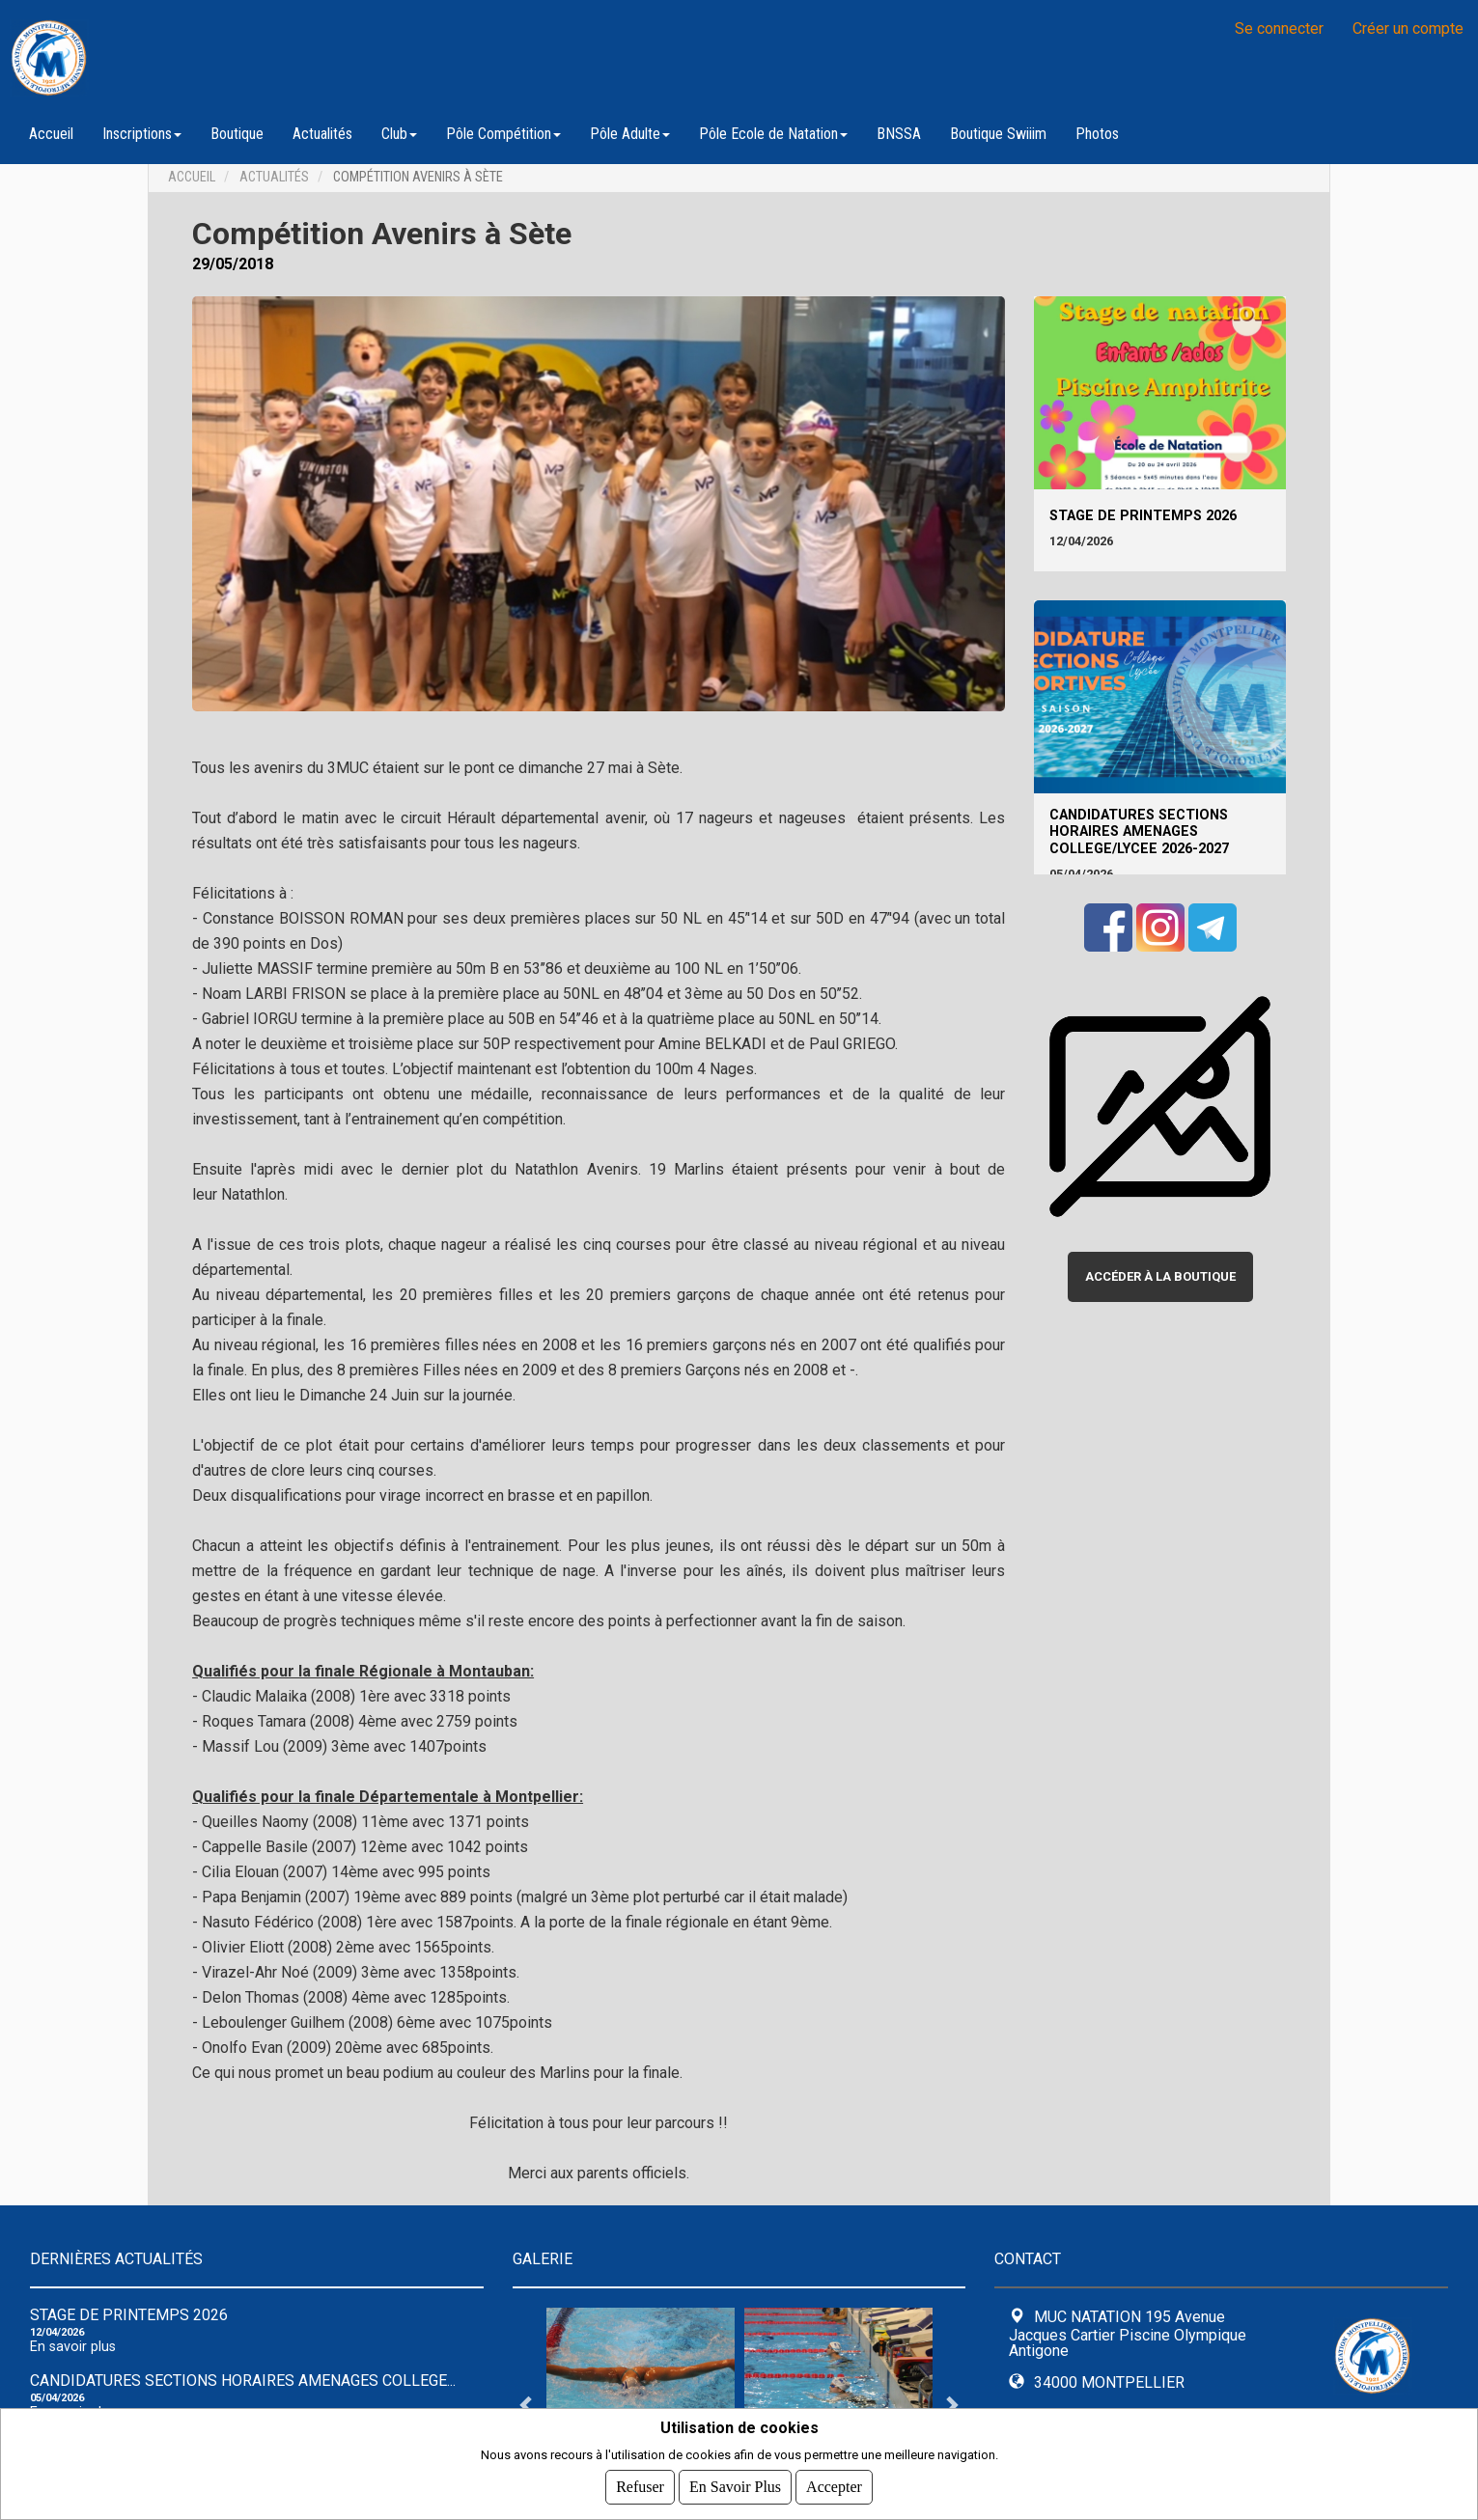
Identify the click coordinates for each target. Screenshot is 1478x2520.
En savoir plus (73, 2347)
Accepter (834, 2486)
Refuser (640, 2486)
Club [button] (399, 134)
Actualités (322, 134)
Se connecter (1279, 28)
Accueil (51, 134)
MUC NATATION (251, 58)
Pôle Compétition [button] (503, 134)
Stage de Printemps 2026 (1143, 516)
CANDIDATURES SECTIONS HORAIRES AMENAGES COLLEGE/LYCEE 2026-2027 (1139, 832)
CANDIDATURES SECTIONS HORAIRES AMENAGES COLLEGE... (243, 2380)
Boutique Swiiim (998, 134)
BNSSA (899, 134)
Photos (1097, 134)
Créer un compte (1408, 28)
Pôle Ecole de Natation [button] (773, 134)
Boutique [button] (237, 134)
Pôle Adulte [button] (630, 134)
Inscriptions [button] (141, 134)
